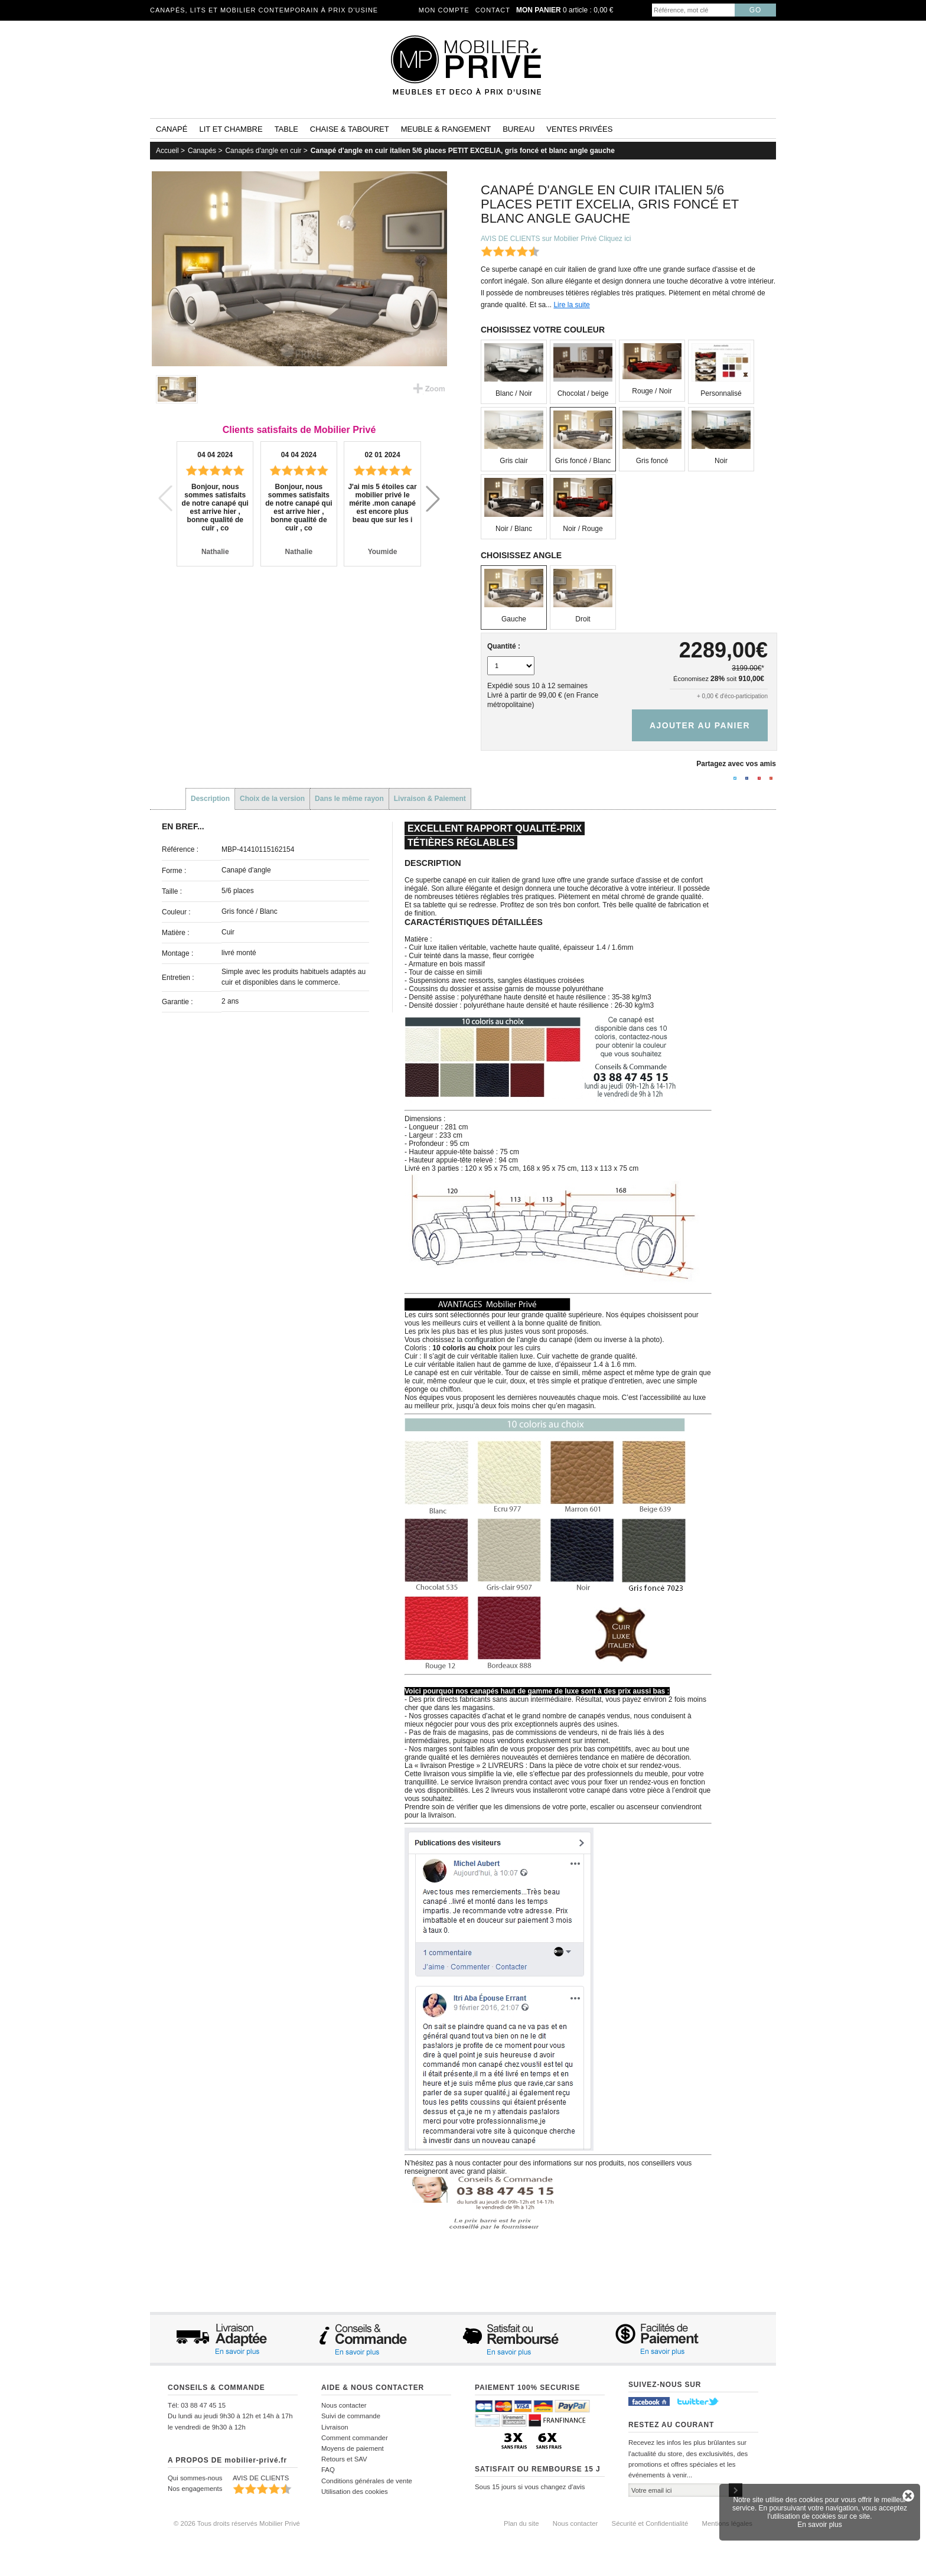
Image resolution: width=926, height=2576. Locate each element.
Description (210, 798)
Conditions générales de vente (366, 2480)
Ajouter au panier (700, 725)
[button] (433, 499)
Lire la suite (571, 305)
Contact (492, 10)
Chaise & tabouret (349, 129)
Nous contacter (344, 2405)
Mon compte (444, 10)
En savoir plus (819, 2524)
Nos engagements (195, 2488)
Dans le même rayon (349, 798)
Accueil (167, 150)
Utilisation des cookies (354, 2491)
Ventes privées (579, 129)
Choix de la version (272, 798)
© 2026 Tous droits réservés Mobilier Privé (237, 2523)
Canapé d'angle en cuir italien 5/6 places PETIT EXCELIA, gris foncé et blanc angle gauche (463, 150)
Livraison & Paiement (430, 798)
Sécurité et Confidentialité (650, 2523)
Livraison (334, 2427)
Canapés (202, 150)
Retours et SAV (344, 2459)
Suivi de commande (350, 2415)
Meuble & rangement (446, 129)
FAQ (328, 2469)
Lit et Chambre (230, 129)
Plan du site (521, 2523)
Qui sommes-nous (195, 2477)
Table (286, 129)
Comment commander (354, 2437)
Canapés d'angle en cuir (263, 150)
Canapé (171, 129)
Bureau (518, 129)
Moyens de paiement (352, 2448)
